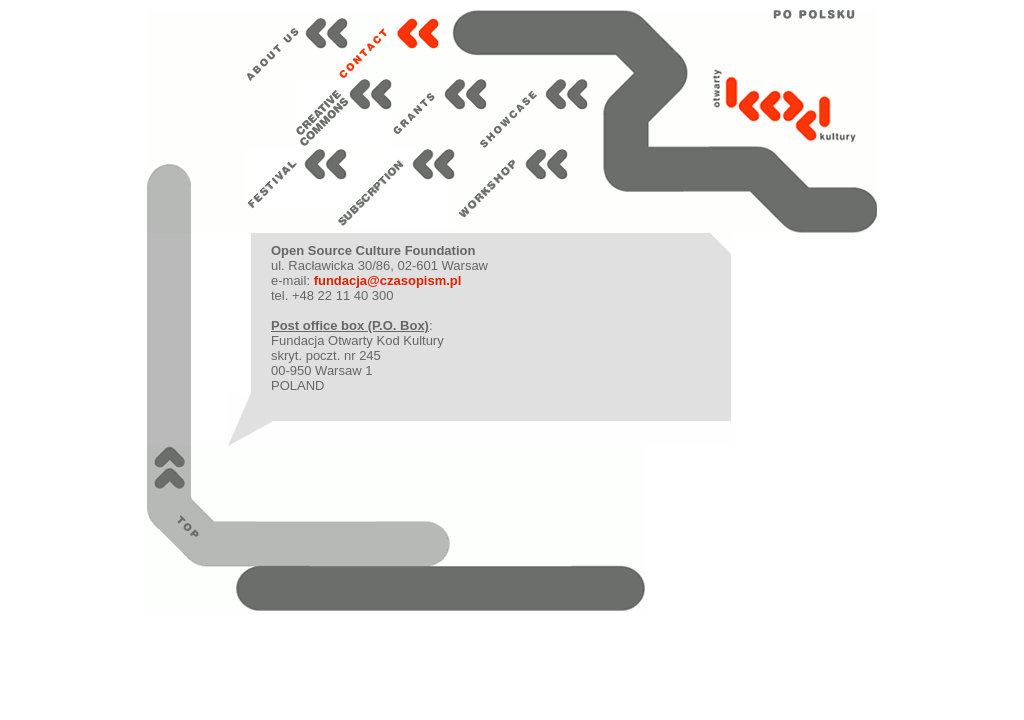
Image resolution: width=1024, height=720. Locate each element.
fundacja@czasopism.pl (388, 280)
